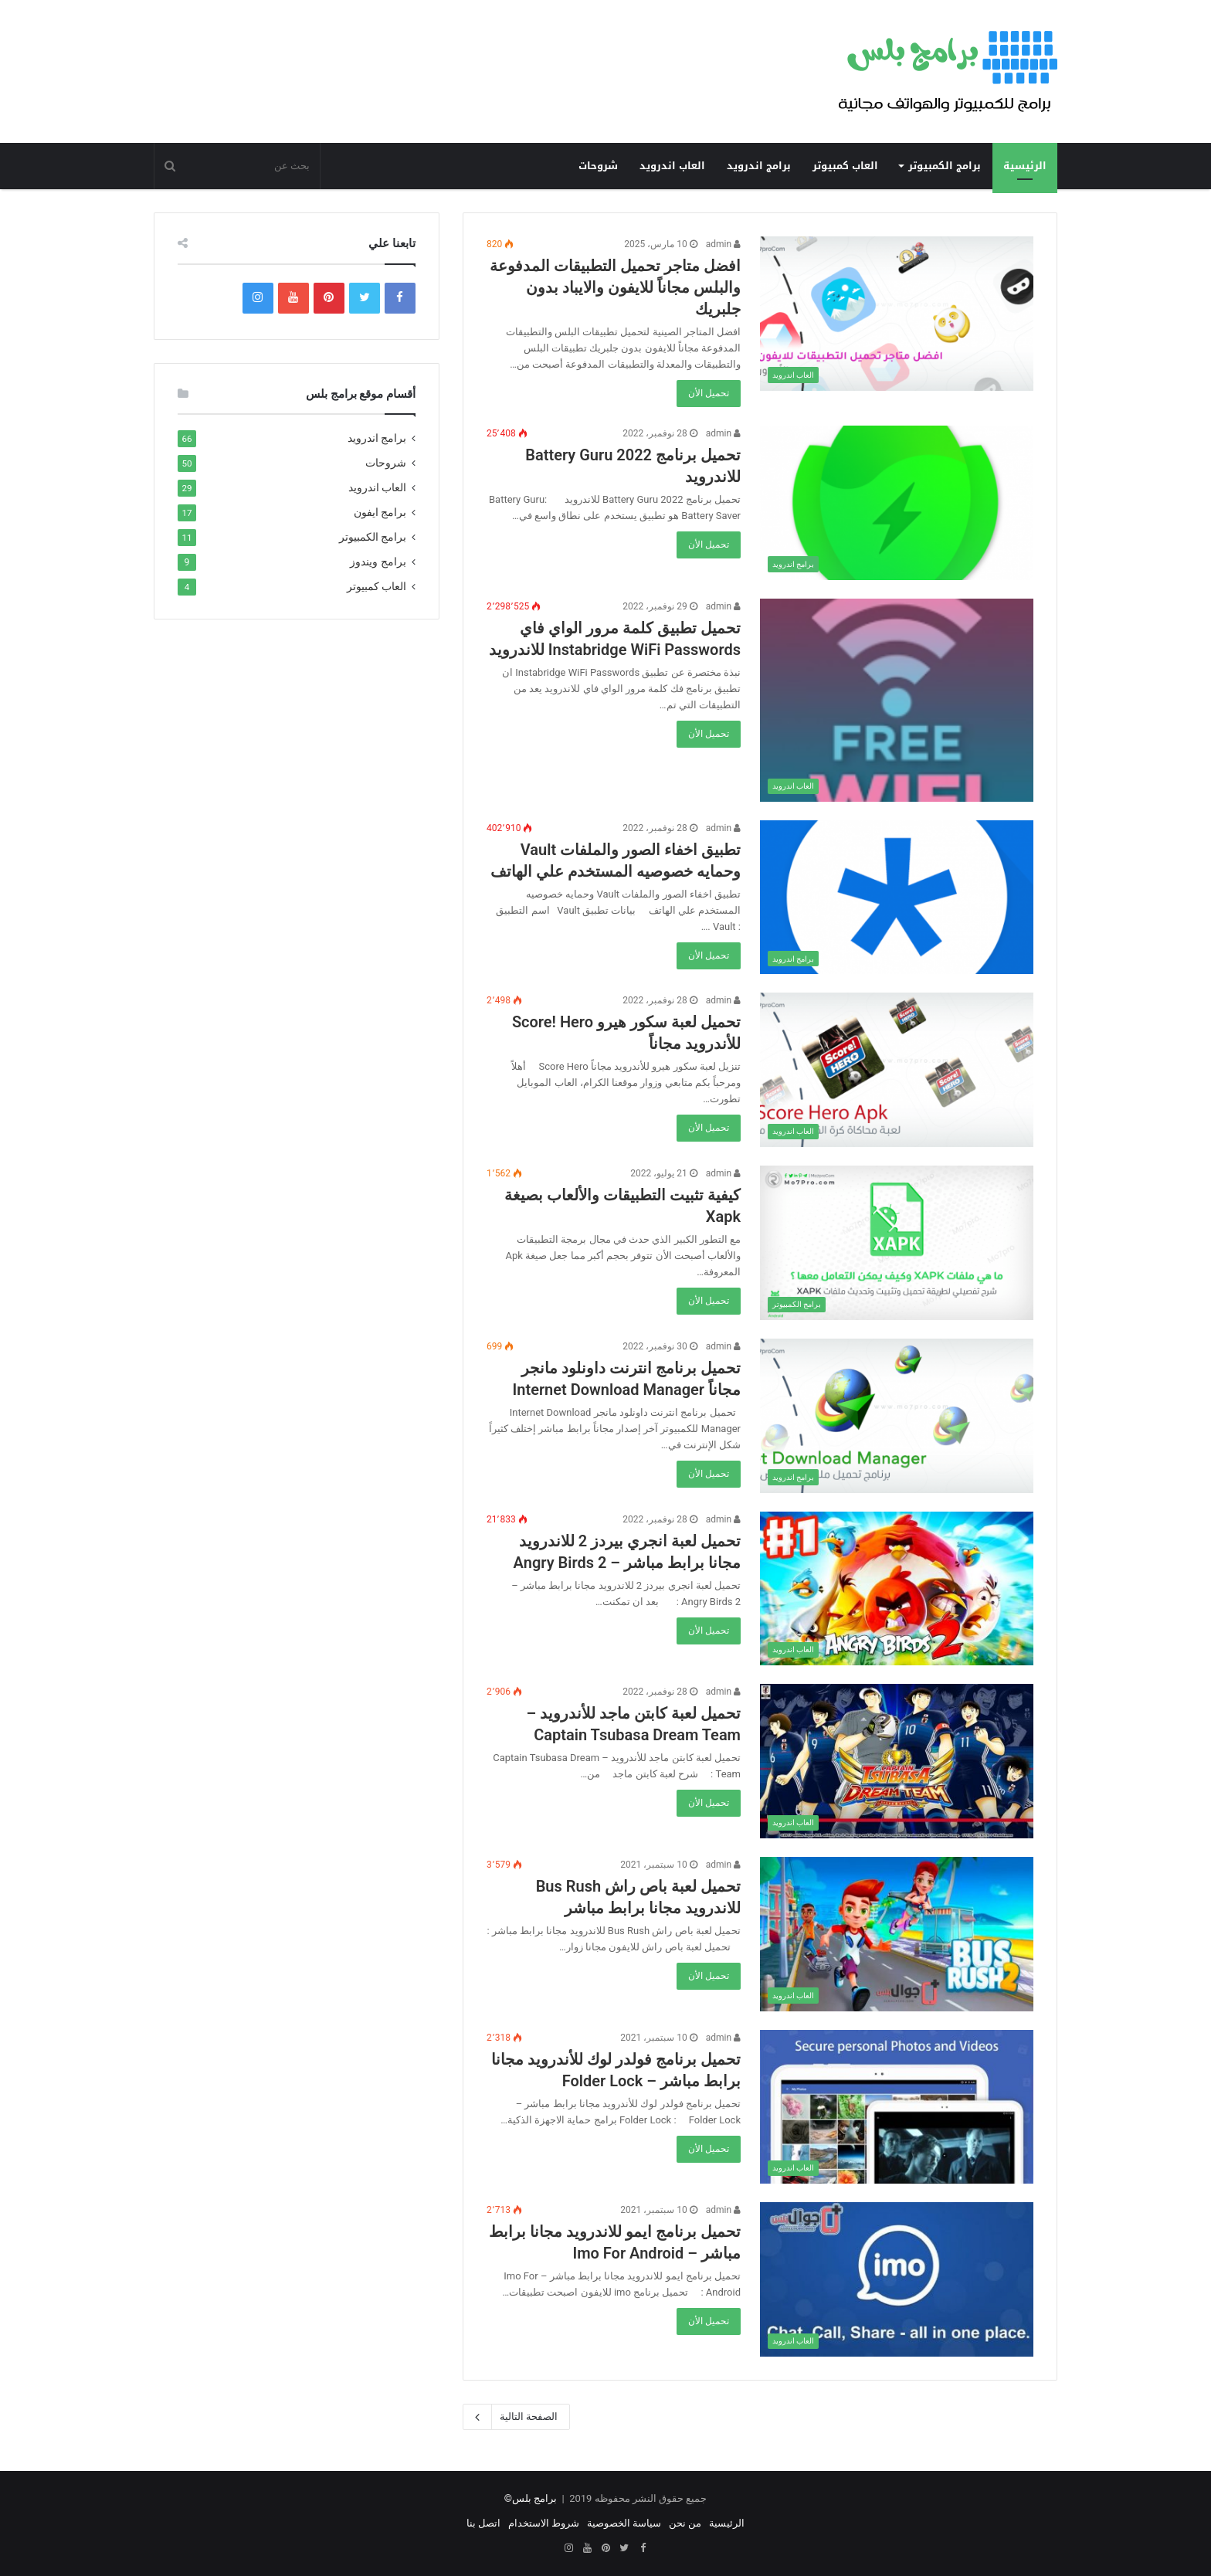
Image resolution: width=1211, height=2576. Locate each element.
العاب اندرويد (672, 165)
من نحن (685, 2523)
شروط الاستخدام (543, 2523)
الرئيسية (1024, 165)
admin (723, 244)
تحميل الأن (708, 393)
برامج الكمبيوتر (944, 165)
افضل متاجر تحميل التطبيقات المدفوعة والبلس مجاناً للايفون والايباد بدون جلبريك (615, 287)
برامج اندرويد (759, 165)
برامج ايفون (380, 512)
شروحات (598, 165)
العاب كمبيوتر (845, 165)
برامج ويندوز (378, 561)
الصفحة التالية (516, 2417)
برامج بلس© (530, 2498)
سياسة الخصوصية (624, 2523)
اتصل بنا (483, 2523)
